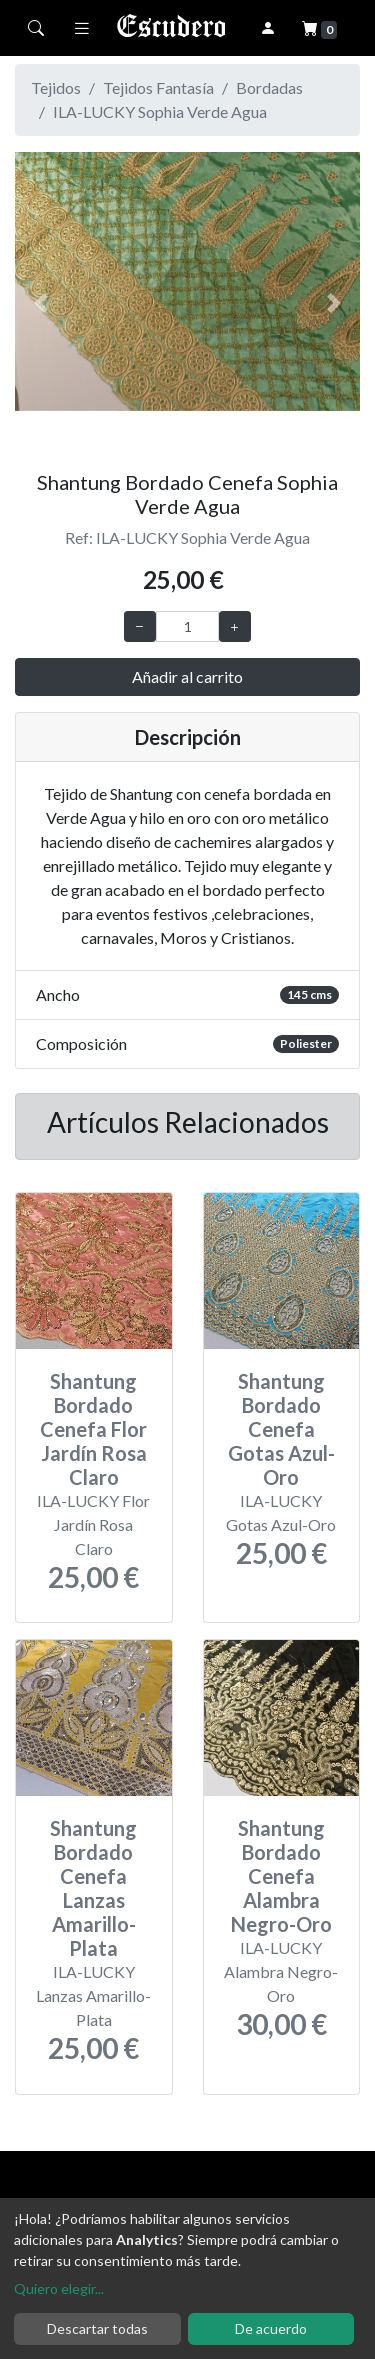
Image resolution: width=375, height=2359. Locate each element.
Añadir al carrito (187, 676)
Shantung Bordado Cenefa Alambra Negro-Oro (281, 1876)
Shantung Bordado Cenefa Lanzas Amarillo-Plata (93, 1888)
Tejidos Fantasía (158, 87)
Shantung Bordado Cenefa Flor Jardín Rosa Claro (93, 1429)
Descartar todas (97, 2328)
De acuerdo (271, 2328)
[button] (41, 303)
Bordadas (269, 87)
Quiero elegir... (59, 2288)
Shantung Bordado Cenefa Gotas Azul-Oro (281, 1429)
